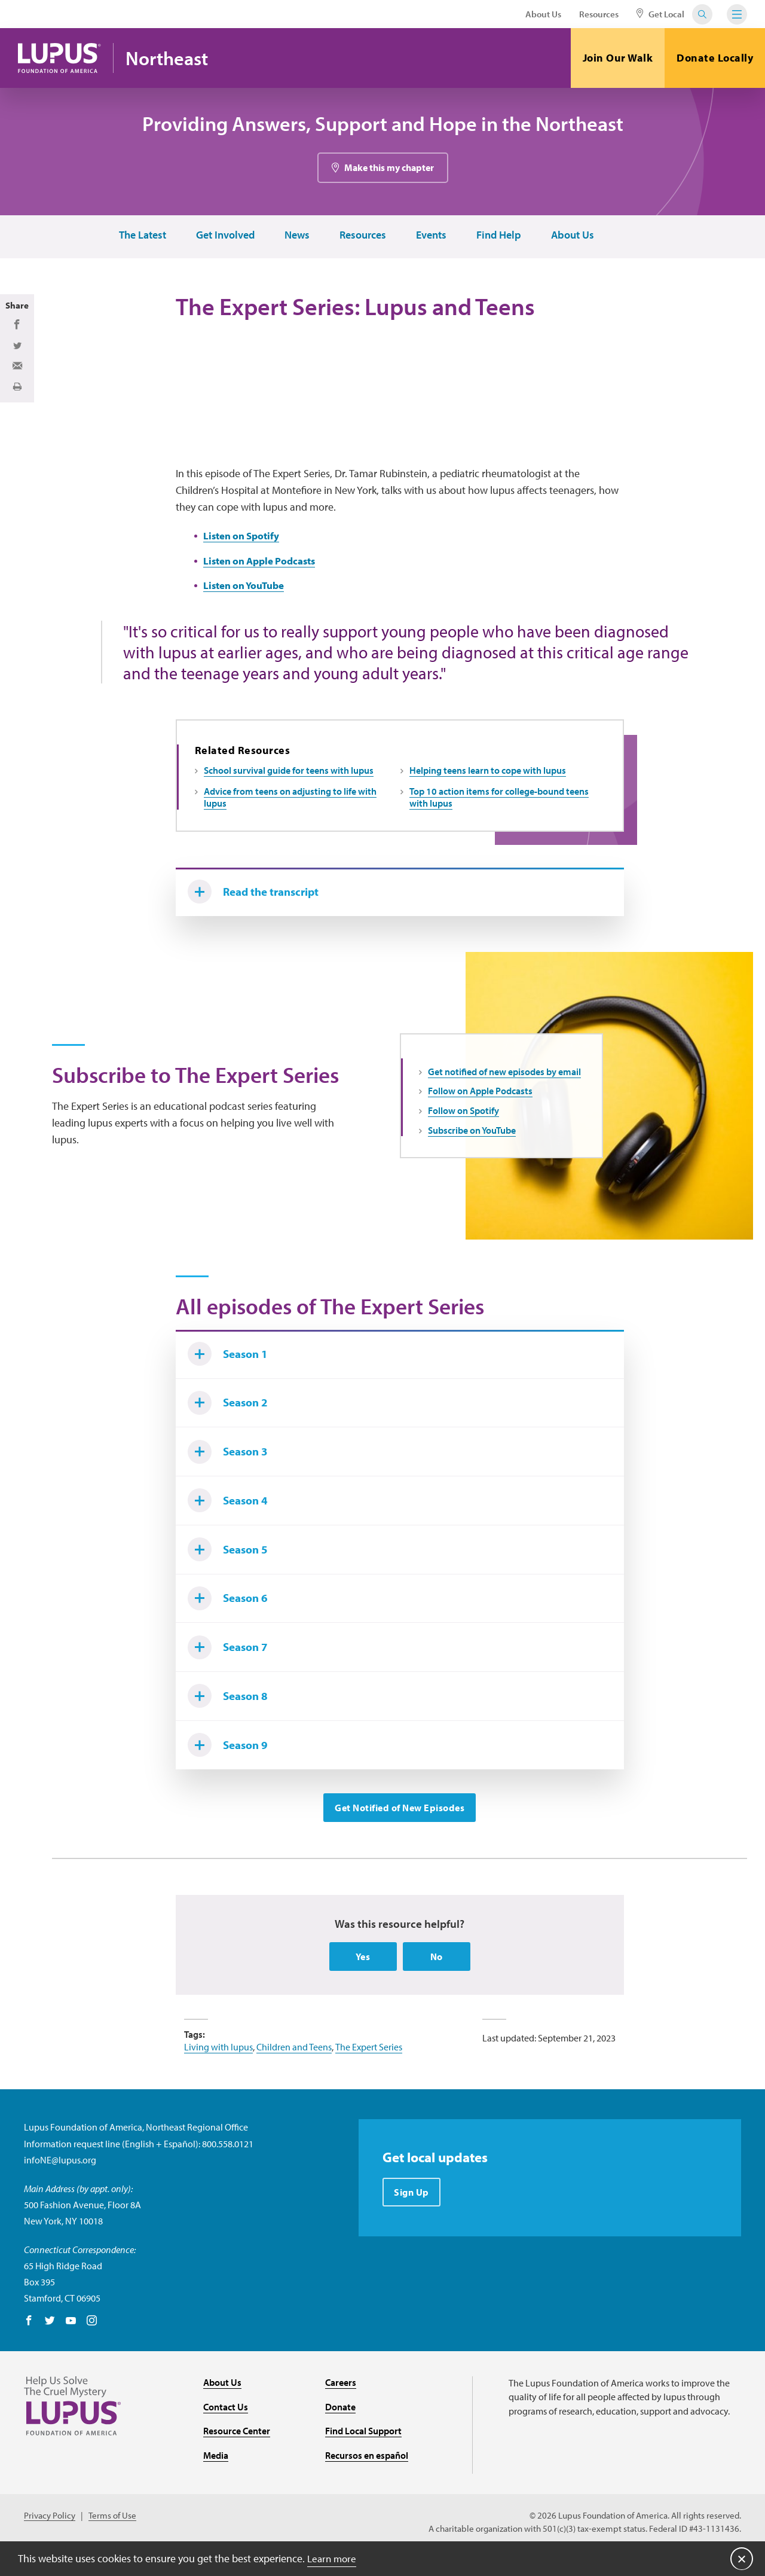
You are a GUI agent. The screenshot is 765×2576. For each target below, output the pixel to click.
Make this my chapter (389, 168)
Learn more (333, 2558)
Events (430, 236)
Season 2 (231, 1413)
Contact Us (225, 2432)
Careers (340, 2407)
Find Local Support (363, 2456)
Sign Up (412, 2218)
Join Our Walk (618, 58)
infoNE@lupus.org (60, 2185)
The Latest (142, 236)
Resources (599, 14)
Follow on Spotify (463, 1116)
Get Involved (224, 236)
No (436, 1982)
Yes (363, 1982)
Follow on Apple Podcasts (480, 1096)
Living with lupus (218, 2072)
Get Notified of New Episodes (399, 1832)
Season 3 (231, 1464)
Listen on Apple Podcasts (264, 563)
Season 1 (231, 1362)
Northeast (170, 58)
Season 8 (231, 1718)
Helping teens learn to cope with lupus (487, 774)
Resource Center (236, 2456)
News (296, 236)
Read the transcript (258, 896)
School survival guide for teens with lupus (289, 774)
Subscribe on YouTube (472, 1136)
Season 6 (231, 1616)
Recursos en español (366, 2480)
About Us (543, 14)
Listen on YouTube (247, 589)
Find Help (498, 236)
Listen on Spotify (244, 538)
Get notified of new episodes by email (504, 1077)
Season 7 (231, 1667)
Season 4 (231, 1515)
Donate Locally (715, 58)
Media (215, 2480)
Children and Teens (294, 2072)
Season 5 (231, 1565)
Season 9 (231, 1769)
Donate (340, 2432)
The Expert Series (368, 2072)
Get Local (660, 14)
